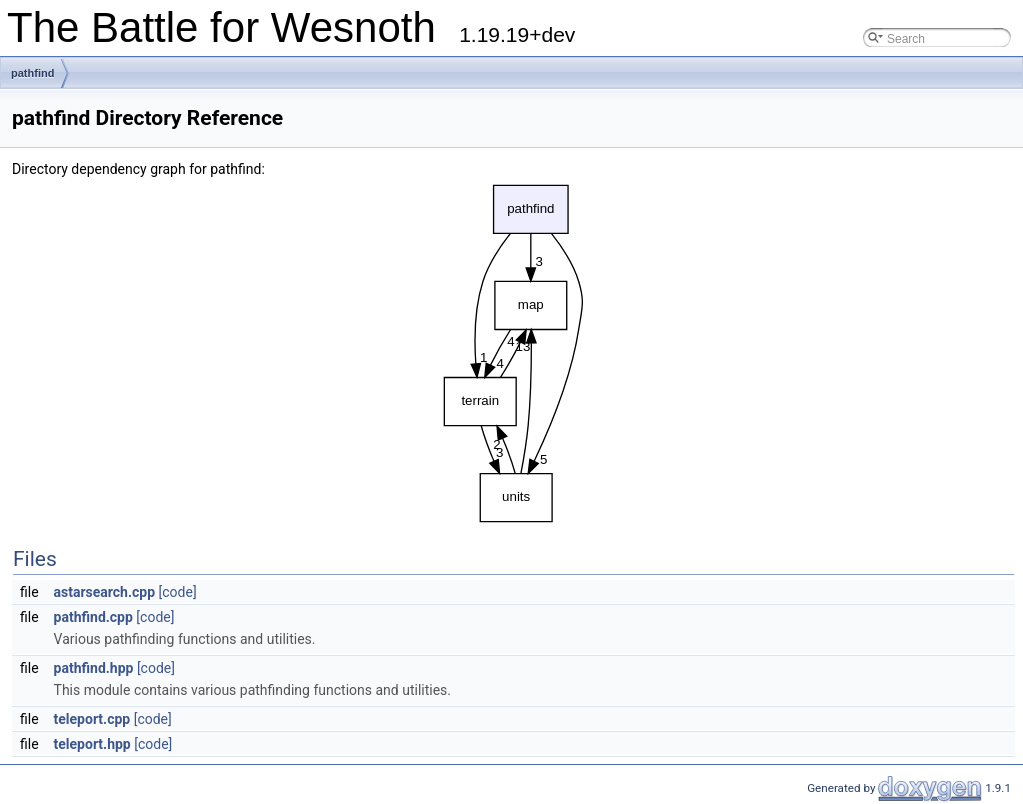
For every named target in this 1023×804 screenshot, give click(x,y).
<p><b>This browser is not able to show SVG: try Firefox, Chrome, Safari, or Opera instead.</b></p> (514, 353)
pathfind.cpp (93, 617)
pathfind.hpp (94, 668)
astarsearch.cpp (105, 592)
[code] (178, 592)
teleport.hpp (92, 744)
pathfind (32, 73)
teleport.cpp (92, 719)
